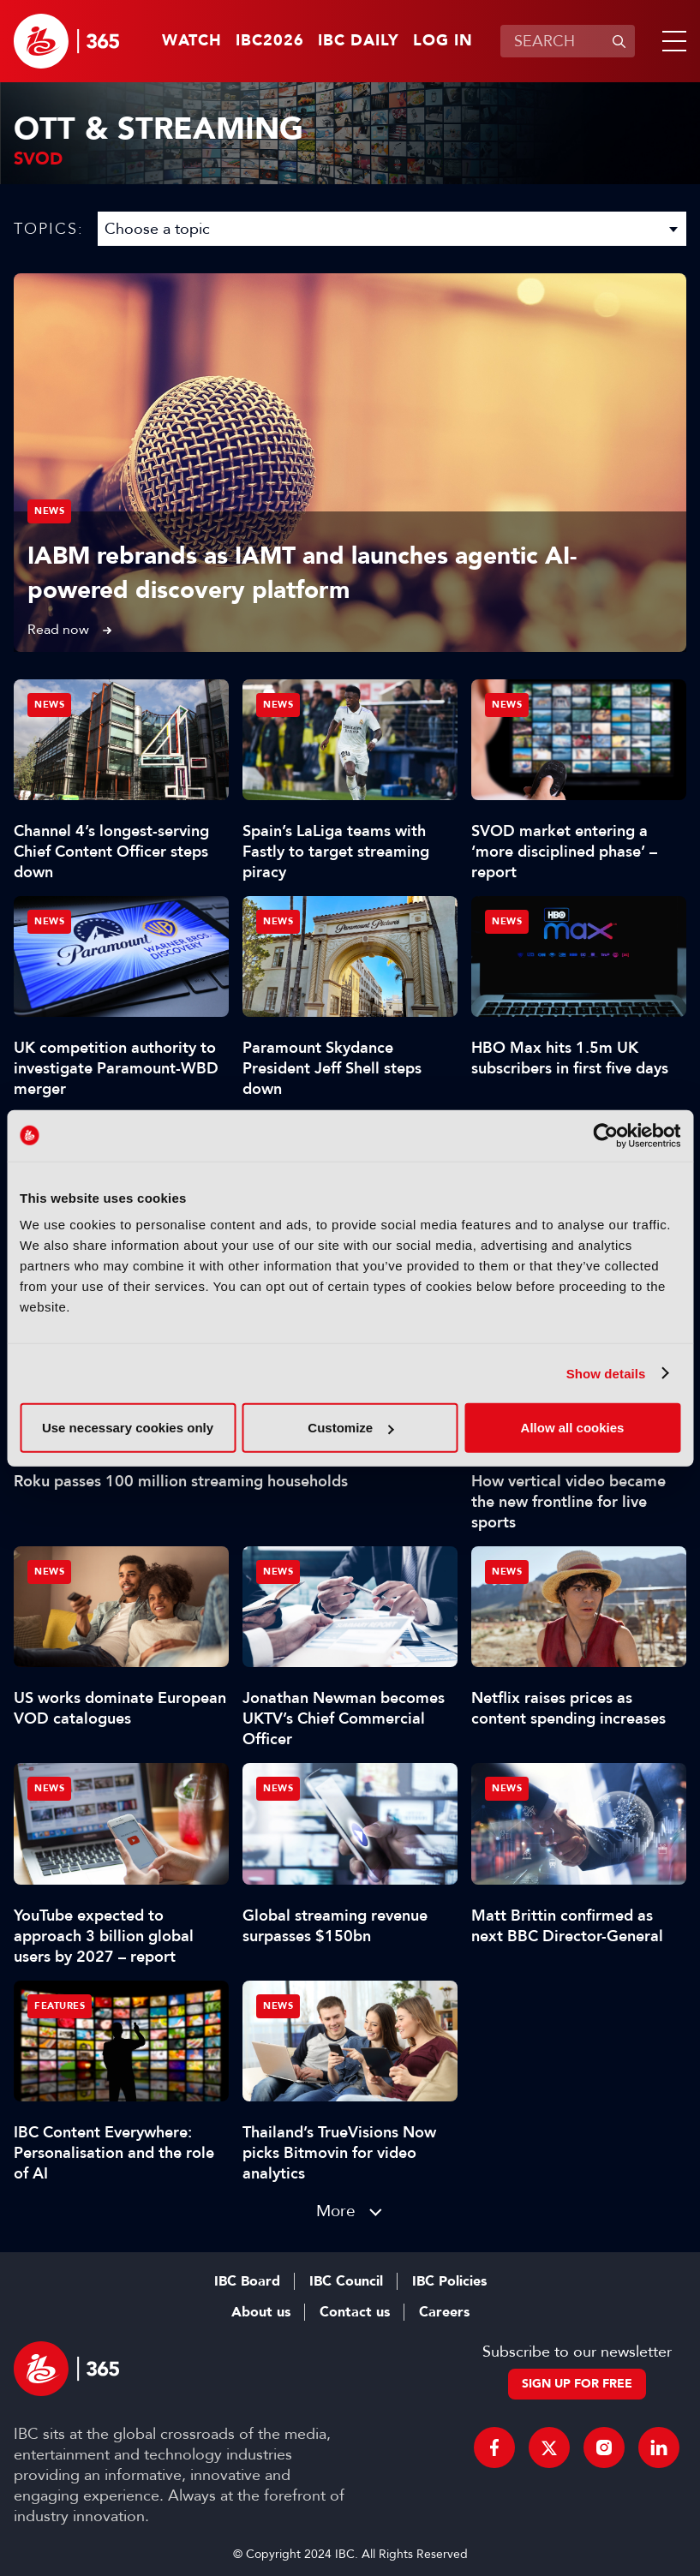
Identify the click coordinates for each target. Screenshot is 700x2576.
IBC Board (247, 2281)
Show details (606, 1373)
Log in (443, 41)
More (336, 2210)
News (49, 511)
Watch (192, 41)
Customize (350, 1427)
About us (260, 2312)
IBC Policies (449, 2281)
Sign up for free (577, 2384)
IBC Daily (358, 41)
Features (59, 2005)
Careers (444, 2312)
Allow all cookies (573, 1427)
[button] (670, 41)
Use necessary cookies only (127, 1427)
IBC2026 (270, 41)
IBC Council (346, 2281)
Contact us (355, 2312)
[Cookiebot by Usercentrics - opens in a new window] (605, 1135)
